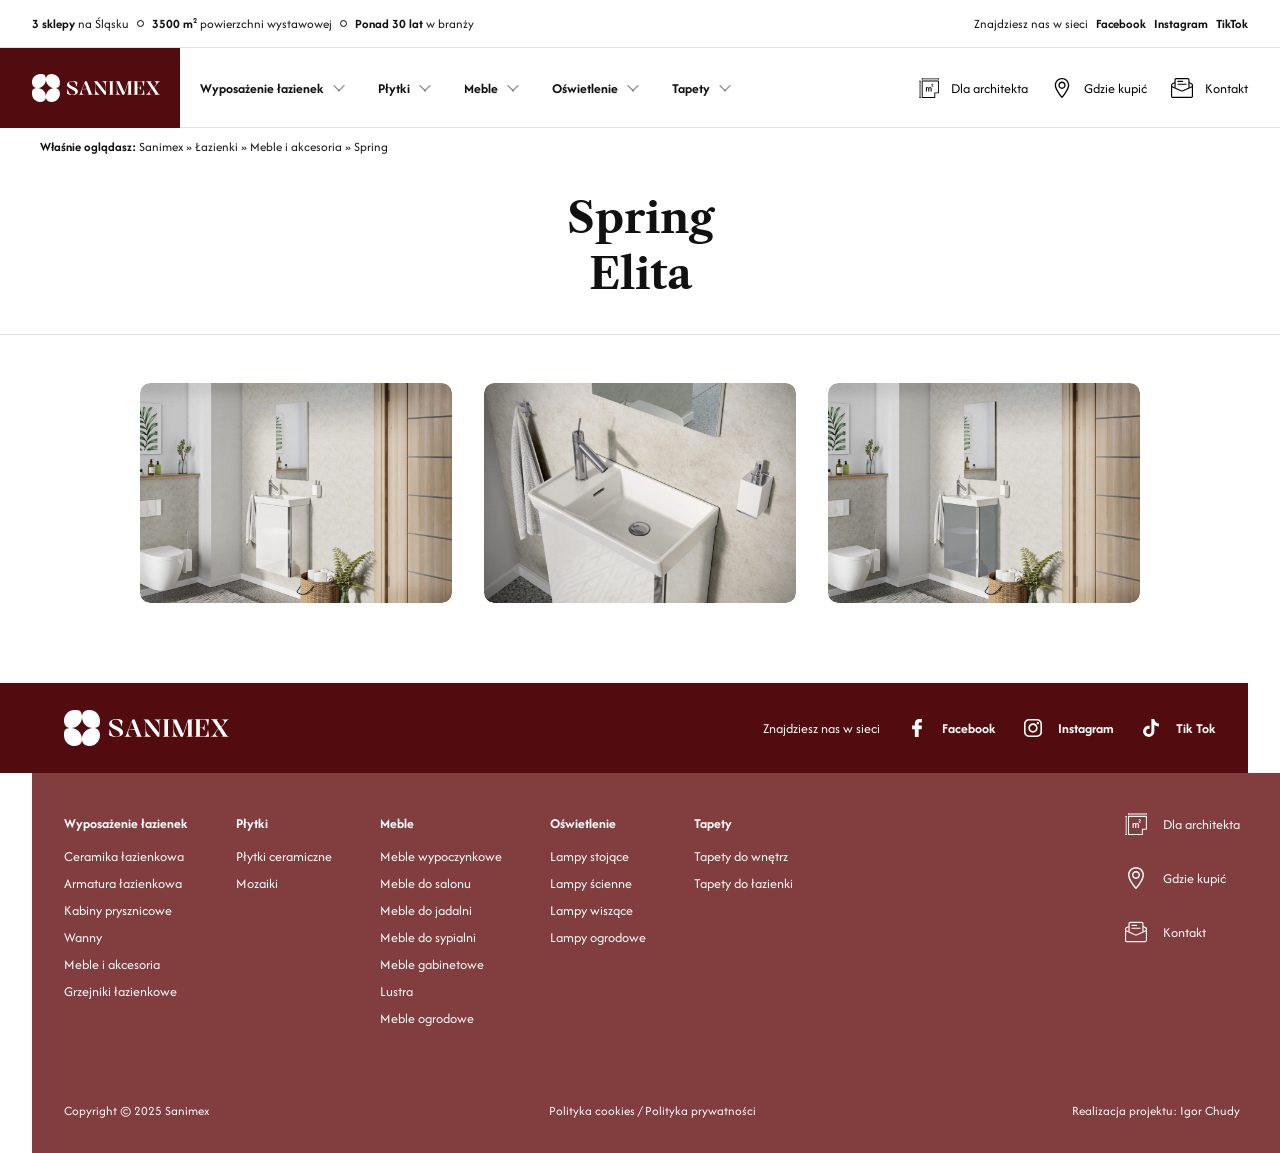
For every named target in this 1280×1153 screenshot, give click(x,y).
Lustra (396, 991)
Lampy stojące (589, 856)
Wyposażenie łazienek (126, 823)
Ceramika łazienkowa (124, 856)
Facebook (1121, 23)
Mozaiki (257, 883)
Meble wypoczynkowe (441, 856)
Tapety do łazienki (743, 883)
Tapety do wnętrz (741, 856)
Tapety (713, 823)
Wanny (83, 937)
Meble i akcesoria (112, 964)
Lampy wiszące (591, 910)
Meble (397, 823)
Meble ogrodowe (427, 1018)
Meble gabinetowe (432, 964)
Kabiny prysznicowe (118, 910)
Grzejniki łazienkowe (120, 991)
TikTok (1232, 23)
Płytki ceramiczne (284, 856)
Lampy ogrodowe (598, 937)
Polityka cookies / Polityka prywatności (652, 1110)
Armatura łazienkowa (123, 883)
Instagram (1181, 23)
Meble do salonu (425, 883)
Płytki (252, 823)
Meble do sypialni (428, 937)
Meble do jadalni (426, 910)
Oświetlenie (583, 823)
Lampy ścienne (591, 883)
